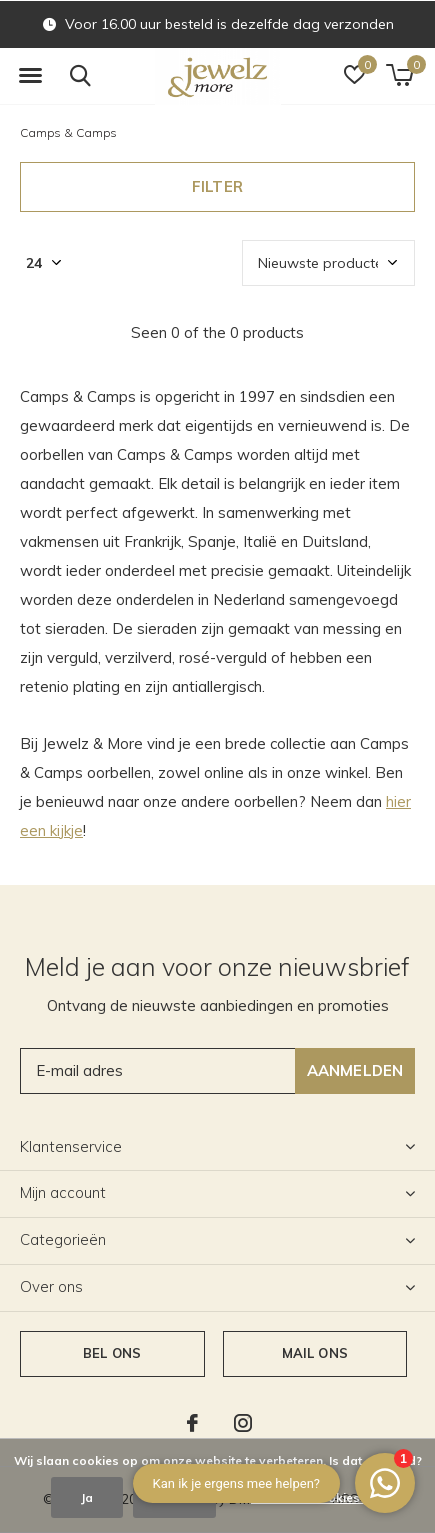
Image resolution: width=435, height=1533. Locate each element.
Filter (217, 186)
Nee (174, 1497)
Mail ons (315, 1353)
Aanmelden (355, 1070)
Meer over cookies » (310, 1497)
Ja (87, 1497)
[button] (30, 76)
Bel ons (112, 1353)
